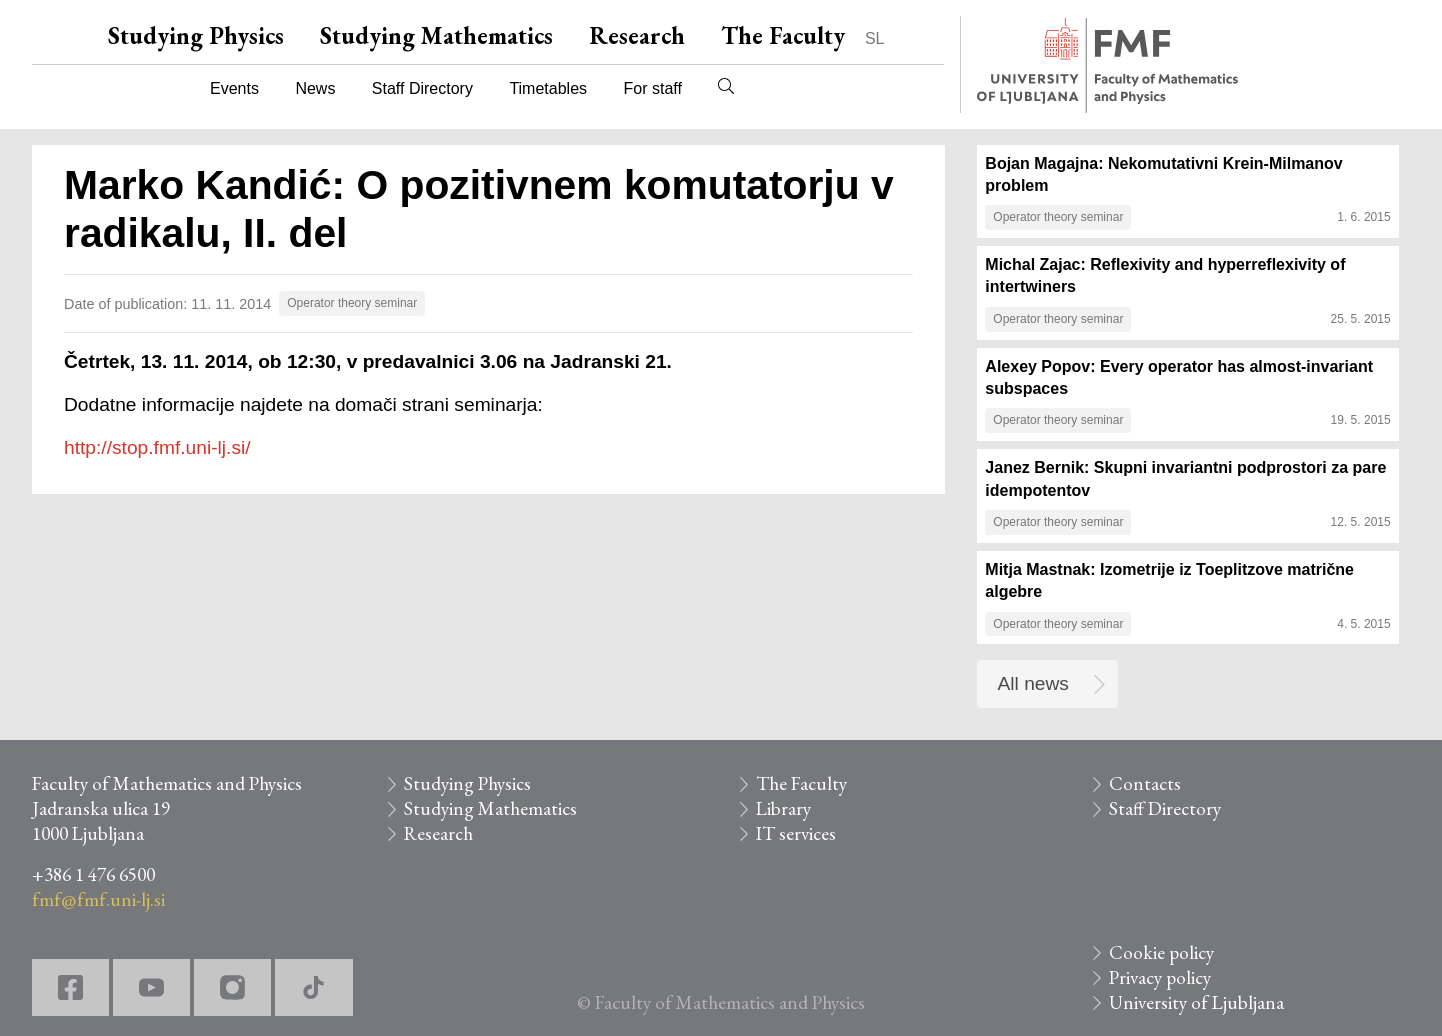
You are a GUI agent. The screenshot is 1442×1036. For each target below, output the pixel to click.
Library (783, 808)
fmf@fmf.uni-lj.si (98, 899)
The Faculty (783, 35)
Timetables (548, 88)
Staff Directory (422, 88)
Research (637, 35)
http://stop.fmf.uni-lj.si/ (157, 447)
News (315, 88)
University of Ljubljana (1196, 1002)
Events (234, 88)
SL (875, 38)
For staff (652, 88)
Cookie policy (1161, 952)
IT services (796, 833)
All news (1033, 683)
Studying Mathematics (436, 35)
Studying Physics (196, 35)
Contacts (1145, 783)
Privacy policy (1160, 977)
